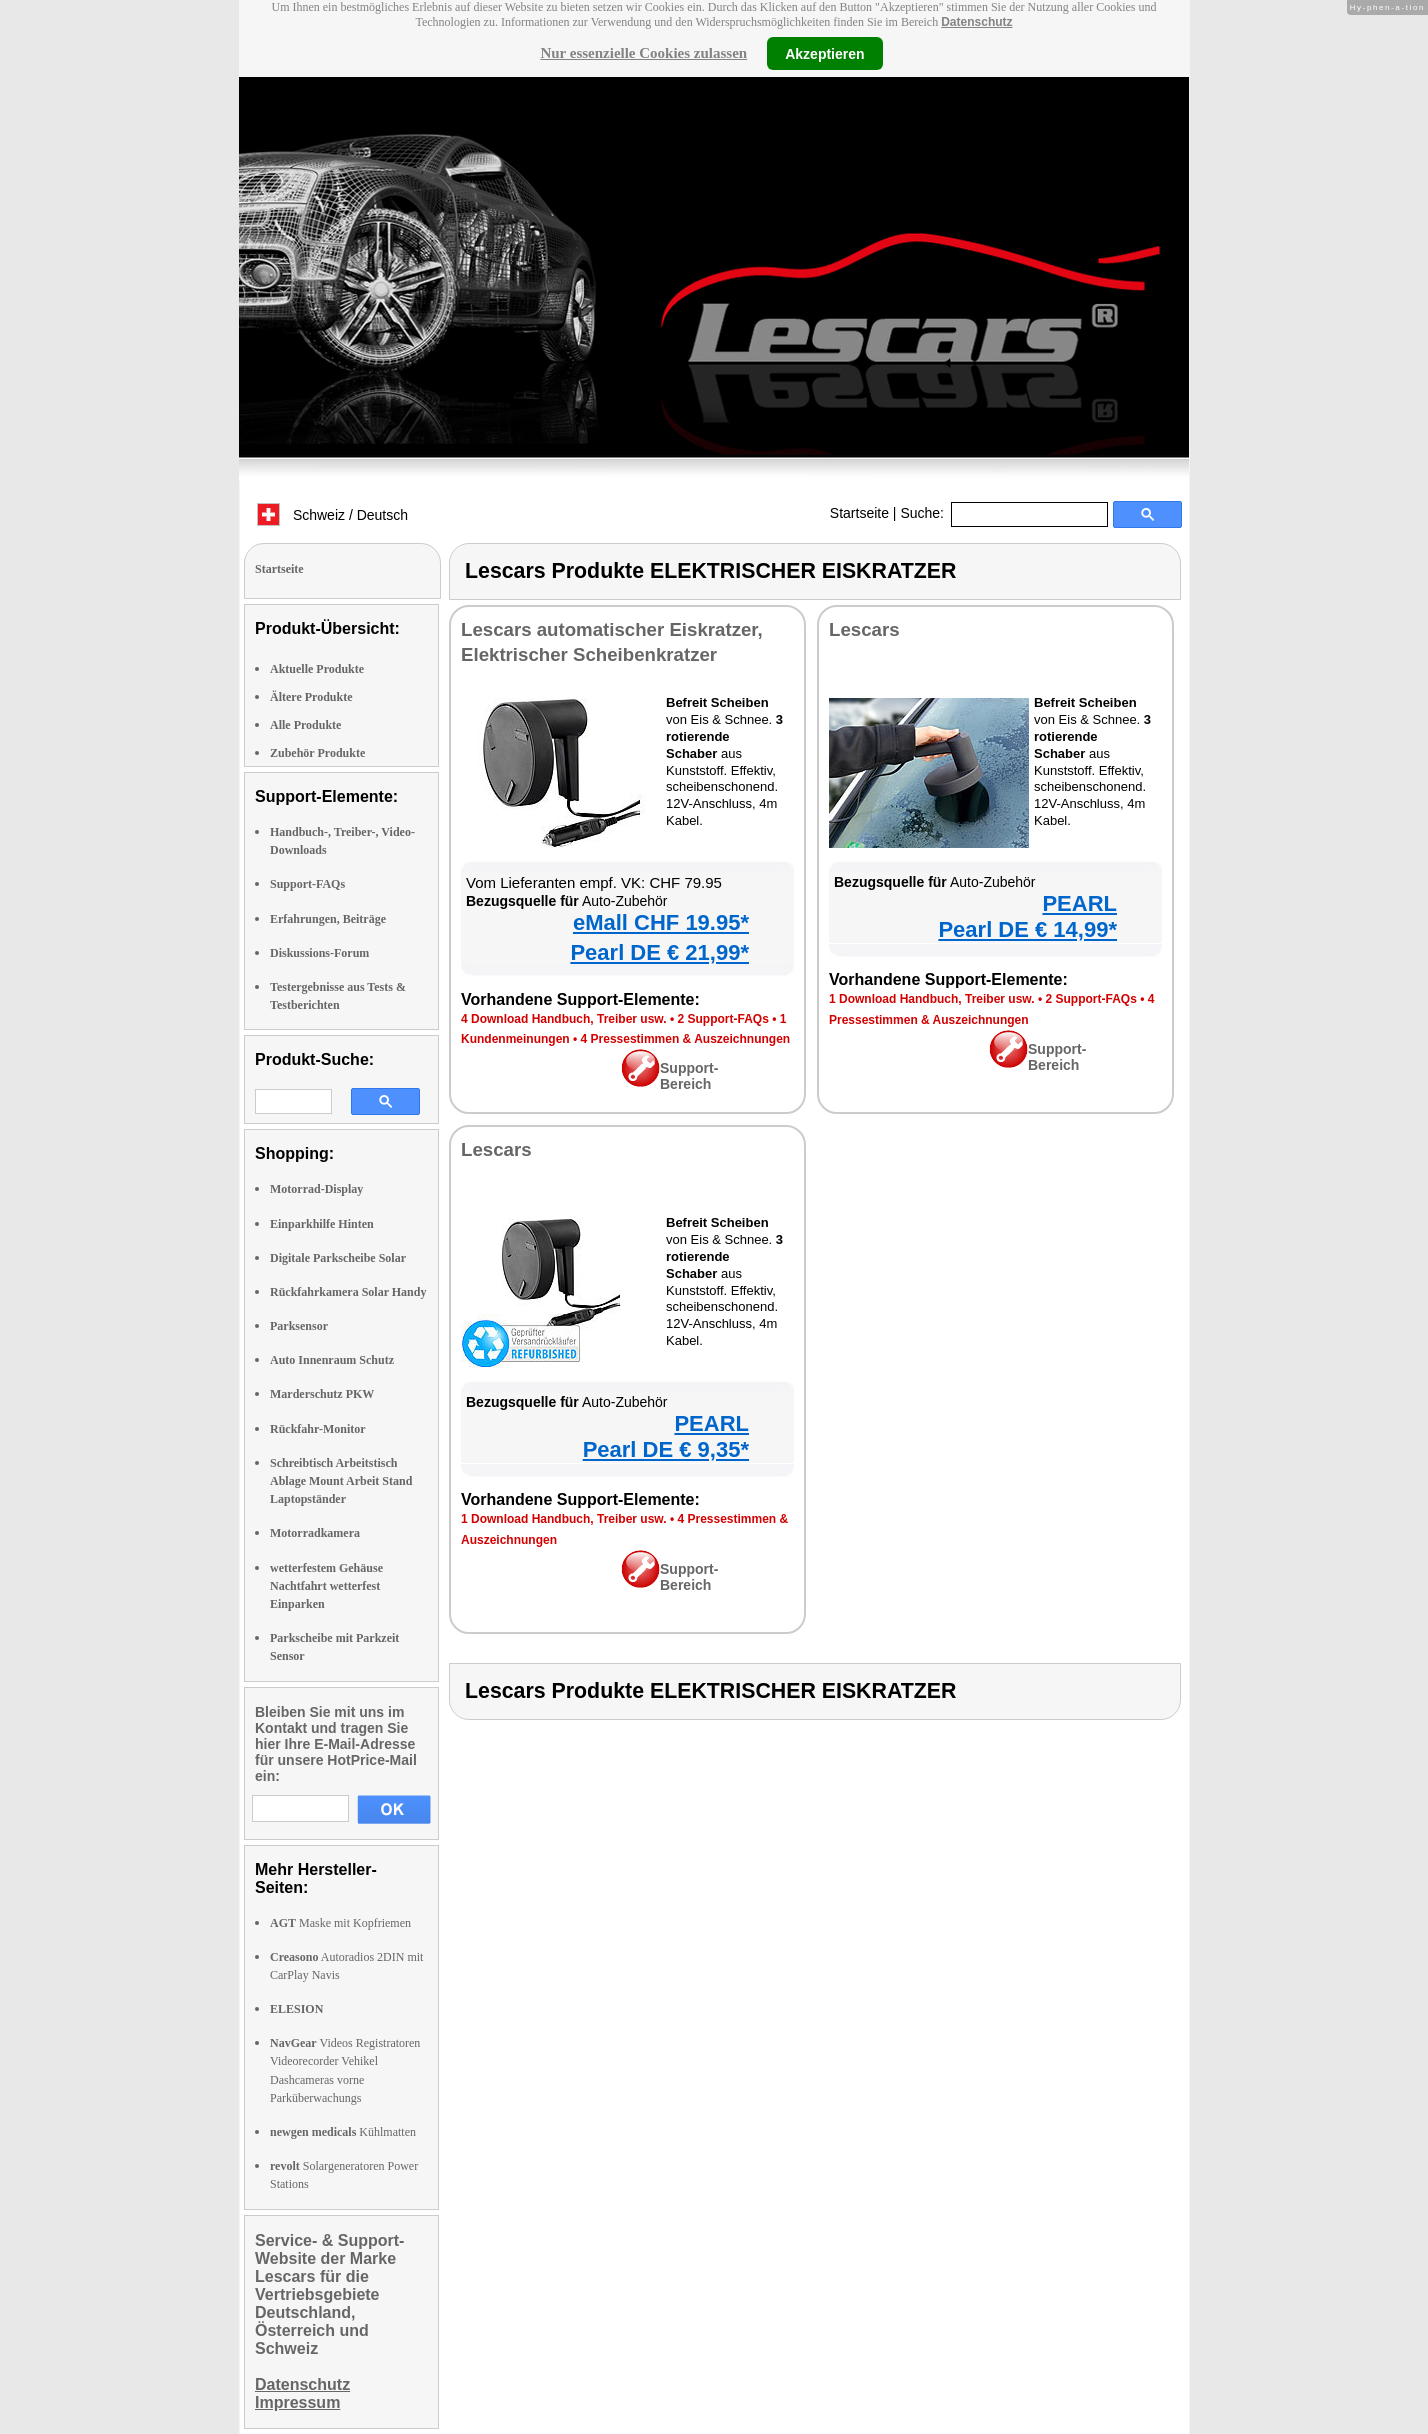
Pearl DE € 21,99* (659, 952)
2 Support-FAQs (722, 1019)
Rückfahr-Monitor (318, 1429)
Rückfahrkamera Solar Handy (348, 1292)
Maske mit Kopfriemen (340, 1923)
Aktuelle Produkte (317, 669)
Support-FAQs (307, 884)
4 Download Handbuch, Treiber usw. (564, 1019)
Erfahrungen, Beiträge (328, 919)
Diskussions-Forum (319, 953)
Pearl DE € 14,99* (1027, 929)
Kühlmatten (343, 2132)
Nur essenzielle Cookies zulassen (643, 53)
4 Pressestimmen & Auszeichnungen (686, 1039)
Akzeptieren (824, 53)
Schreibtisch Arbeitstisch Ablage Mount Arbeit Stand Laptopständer (341, 1481)
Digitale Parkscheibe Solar (338, 1258)
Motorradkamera (315, 1533)
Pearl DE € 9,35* (666, 1449)
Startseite (859, 513)
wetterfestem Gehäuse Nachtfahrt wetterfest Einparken (326, 1586)
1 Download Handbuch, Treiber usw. (932, 999)
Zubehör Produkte (317, 753)
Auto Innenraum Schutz (332, 1360)
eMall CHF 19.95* (661, 922)
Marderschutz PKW (322, 1394)
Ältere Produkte (311, 697)
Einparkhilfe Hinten (322, 1224)
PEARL (1079, 903)
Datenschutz (976, 22)
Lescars (864, 629)
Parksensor (299, 1326)
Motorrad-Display (316, 1189)
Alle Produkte (305, 725)
